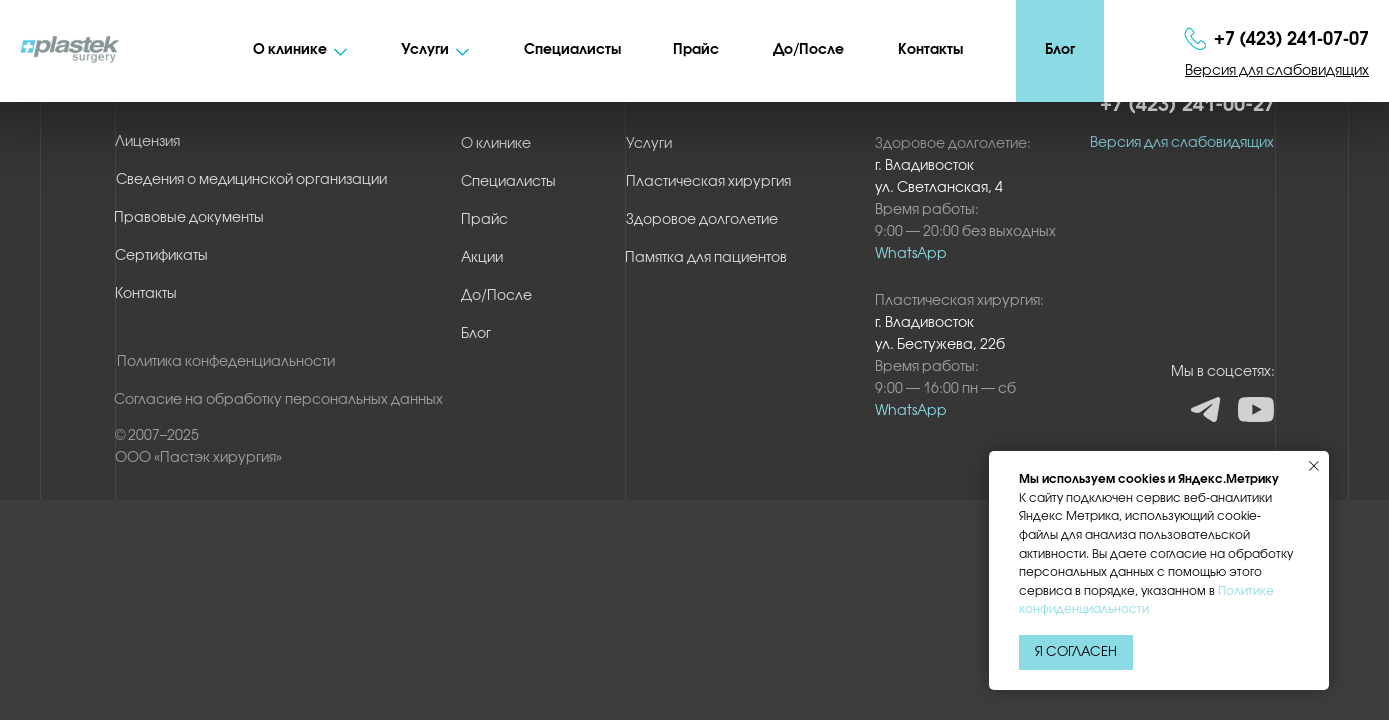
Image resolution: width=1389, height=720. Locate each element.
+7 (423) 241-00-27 (1187, 105)
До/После (808, 50)
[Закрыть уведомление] (1314, 466)
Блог (1060, 50)
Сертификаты (161, 256)
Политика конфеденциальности (226, 362)
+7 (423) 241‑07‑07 (1291, 40)
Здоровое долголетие (702, 220)
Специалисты (572, 50)
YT (1256, 409)
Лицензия (147, 142)
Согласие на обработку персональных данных (278, 400)
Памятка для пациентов (706, 258)
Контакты (930, 50)
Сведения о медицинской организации (251, 180)
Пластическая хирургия (708, 182)
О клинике (290, 50)
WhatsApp (911, 411)
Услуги (425, 50)
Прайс (696, 50)
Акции (482, 258)
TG (1206, 411)
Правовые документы (189, 218)
